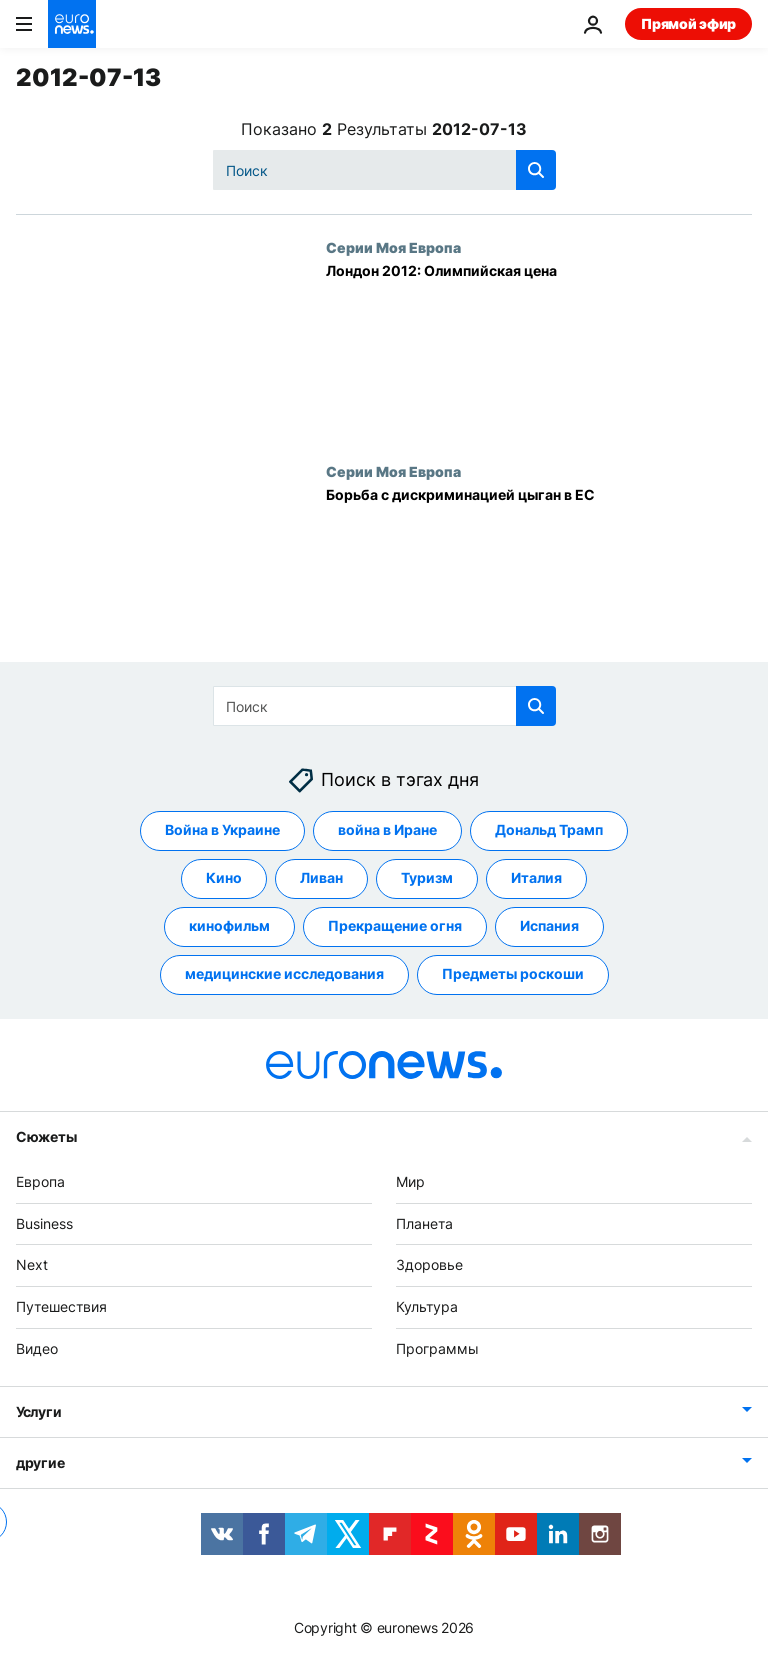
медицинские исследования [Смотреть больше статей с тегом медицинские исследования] (284, 973)
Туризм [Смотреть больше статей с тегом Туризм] (427, 877)
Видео (37, 1348)
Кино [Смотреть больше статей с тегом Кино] (224, 877)
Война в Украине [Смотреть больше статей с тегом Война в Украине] (222, 829)
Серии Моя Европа (393, 247)
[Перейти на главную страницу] (72, 24)
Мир (410, 1181)
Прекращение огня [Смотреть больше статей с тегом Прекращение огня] (395, 925)
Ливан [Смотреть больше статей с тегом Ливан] (321, 877)
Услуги (38, 1411)
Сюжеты (46, 1136)
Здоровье (429, 1264)
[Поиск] (384, 170)
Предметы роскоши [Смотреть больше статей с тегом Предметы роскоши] (513, 973)
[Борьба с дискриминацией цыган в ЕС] (539, 574)
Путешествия (61, 1306)
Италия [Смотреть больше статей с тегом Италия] (536, 877)
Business (44, 1223)
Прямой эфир (688, 23)
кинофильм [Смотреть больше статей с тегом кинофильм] (229, 925)
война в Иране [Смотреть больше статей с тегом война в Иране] (387, 829)
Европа (40, 1181)
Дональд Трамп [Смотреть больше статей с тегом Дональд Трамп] (549, 829)
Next (32, 1264)
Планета (424, 1223)
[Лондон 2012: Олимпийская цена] (539, 350)
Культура (427, 1306)
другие (40, 1462)
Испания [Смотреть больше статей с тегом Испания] (549, 925)
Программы (437, 1348)
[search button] (536, 170)
